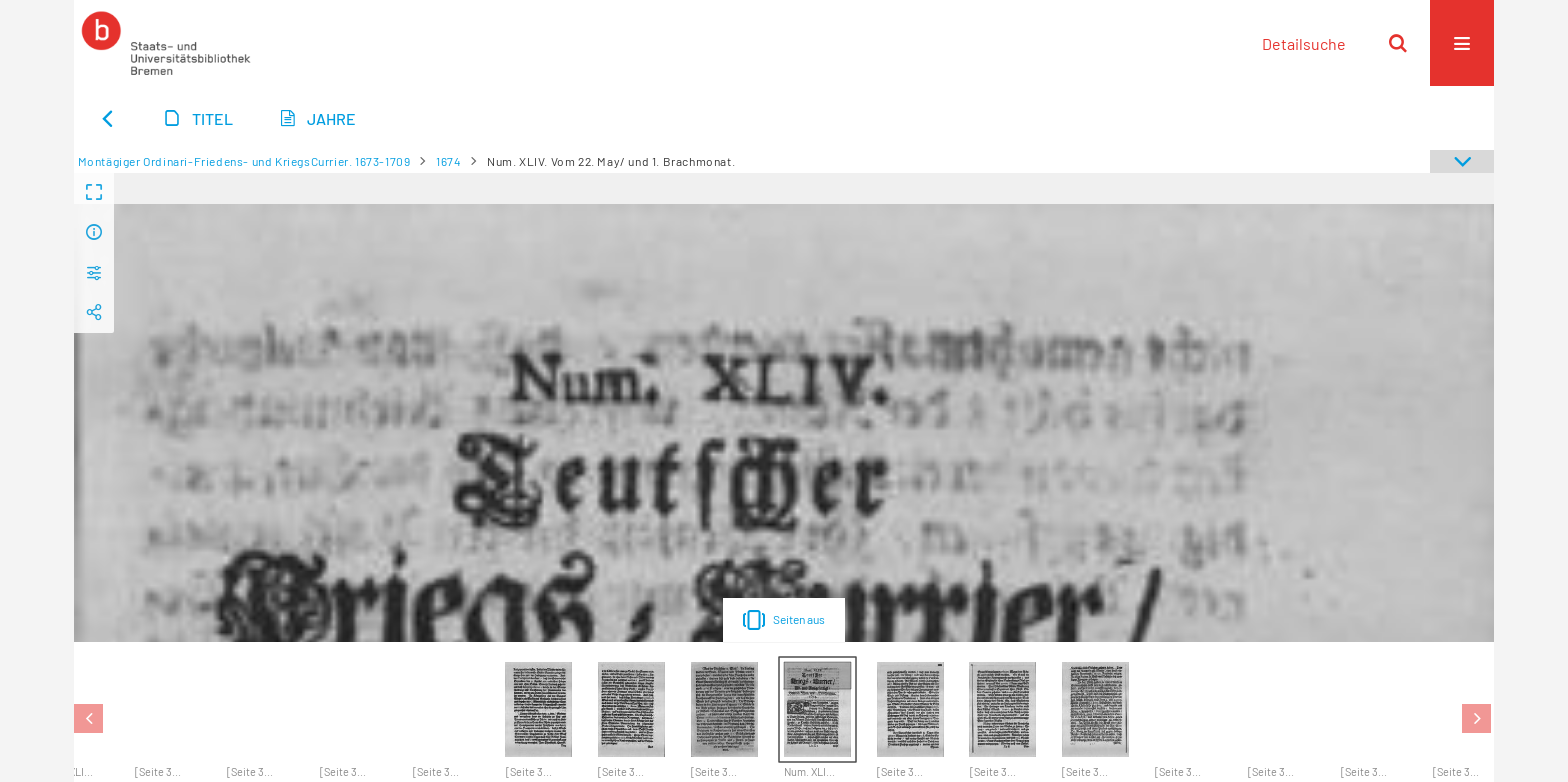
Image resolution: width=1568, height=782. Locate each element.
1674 (448, 161)
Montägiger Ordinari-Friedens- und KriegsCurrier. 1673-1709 (244, 161)
